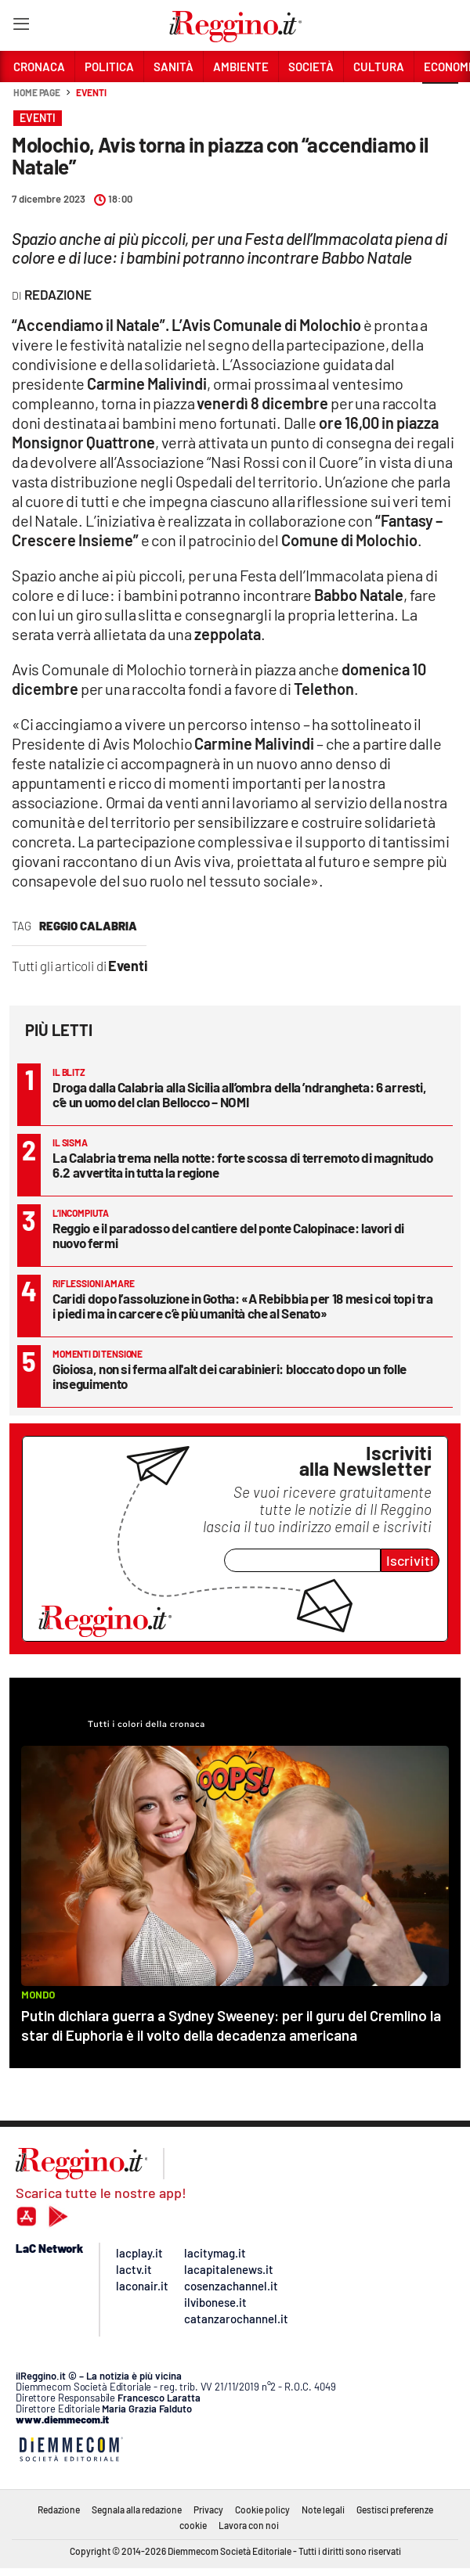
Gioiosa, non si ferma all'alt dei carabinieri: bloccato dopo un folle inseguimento (229, 1376)
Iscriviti (410, 1560)
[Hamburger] (21, 27)
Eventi (91, 92)
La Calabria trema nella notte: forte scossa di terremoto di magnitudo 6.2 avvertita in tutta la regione (242, 1164)
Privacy (208, 2509)
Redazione (59, 2509)
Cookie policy (262, 2509)
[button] (440, 101)
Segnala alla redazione (137, 2509)
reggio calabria (88, 926)
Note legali (323, 2509)
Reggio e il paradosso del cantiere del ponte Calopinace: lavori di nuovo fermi (228, 1235)
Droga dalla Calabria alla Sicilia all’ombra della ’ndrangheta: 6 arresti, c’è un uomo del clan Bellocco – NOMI (239, 1094)
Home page (36, 92)
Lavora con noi (249, 2525)
